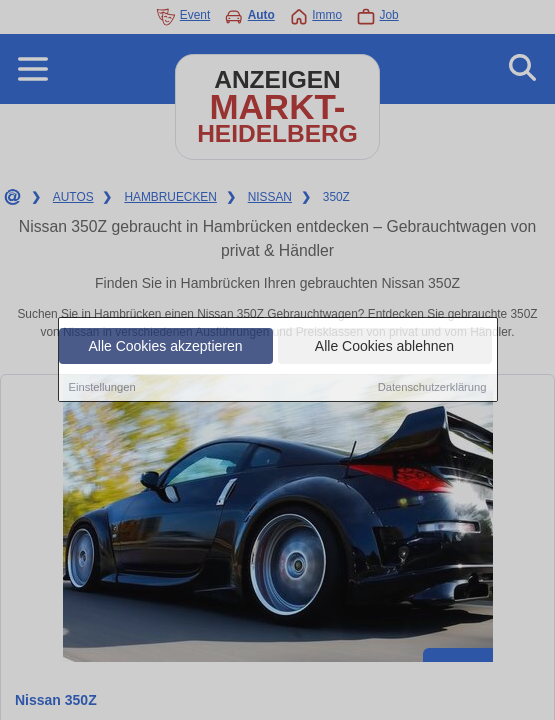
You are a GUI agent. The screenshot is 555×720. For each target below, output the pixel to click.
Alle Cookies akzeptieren (165, 347)
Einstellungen (102, 388)
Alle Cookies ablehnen (384, 347)
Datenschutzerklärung (432, 388)
